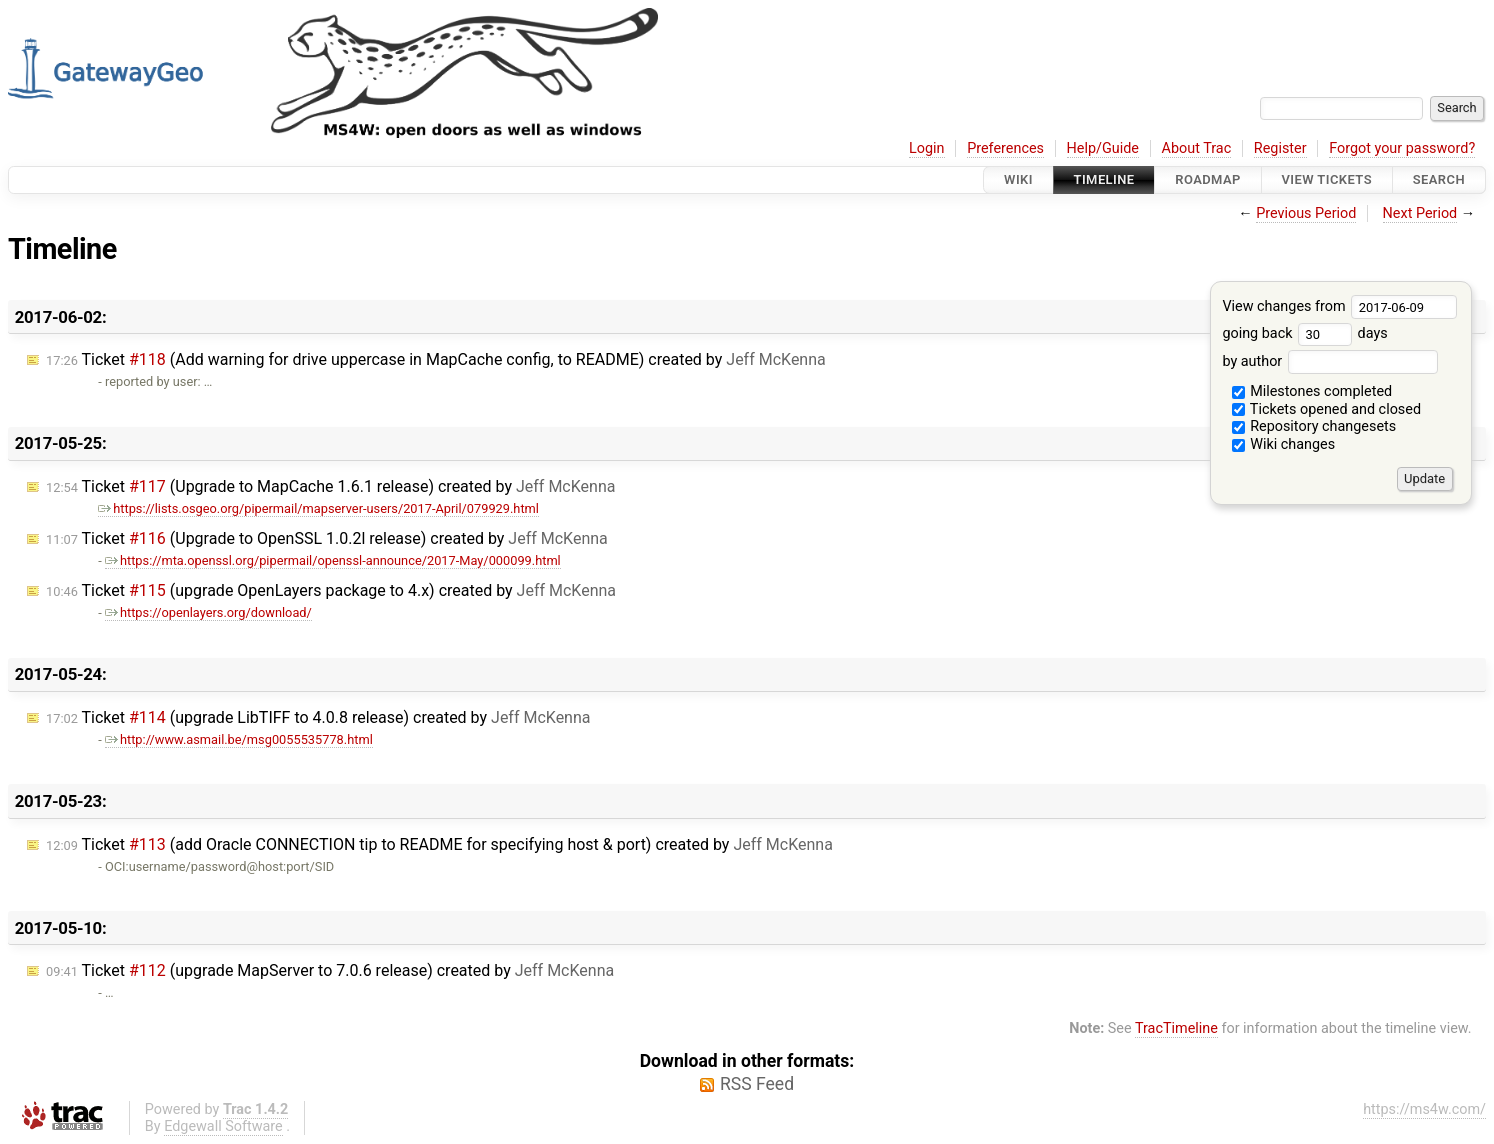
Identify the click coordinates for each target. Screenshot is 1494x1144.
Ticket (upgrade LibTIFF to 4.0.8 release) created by (318, 717)
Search (1439, 179)
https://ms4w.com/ (1424, 1109)
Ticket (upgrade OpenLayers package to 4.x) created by (331, 590)
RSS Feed (757, 1084)
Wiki (1018, 179)
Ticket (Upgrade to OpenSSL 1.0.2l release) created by (327, 538)
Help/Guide (1103, 148)
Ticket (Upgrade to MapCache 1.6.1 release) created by (330, 486)
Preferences (1005, 148)
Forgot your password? (1402, 148)
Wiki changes (1284, 444)
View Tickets (1327, 179)
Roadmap (1208, 179)
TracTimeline (1176, 1028)
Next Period (1420, 213)
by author (1329, 361)
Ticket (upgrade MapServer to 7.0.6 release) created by (330, 970)
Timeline (1104, 179)
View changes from (1339, 306)
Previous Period (1306, 213)
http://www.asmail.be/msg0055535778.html (239, 739)
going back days (1304, 333)
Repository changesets (1314, 426)
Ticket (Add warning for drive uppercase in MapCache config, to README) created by (436, 359)
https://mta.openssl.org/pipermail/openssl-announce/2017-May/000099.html (333, 560)
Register (1280, 148)
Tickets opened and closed (1326, 409)
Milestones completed (1312, 391)
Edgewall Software (223, 1126)
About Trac (1197, 148)
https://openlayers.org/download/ (208, 612)
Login (927, 148)
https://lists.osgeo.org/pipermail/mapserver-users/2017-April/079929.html (318, 508)
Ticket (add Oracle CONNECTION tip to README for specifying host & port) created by (439, 844)
